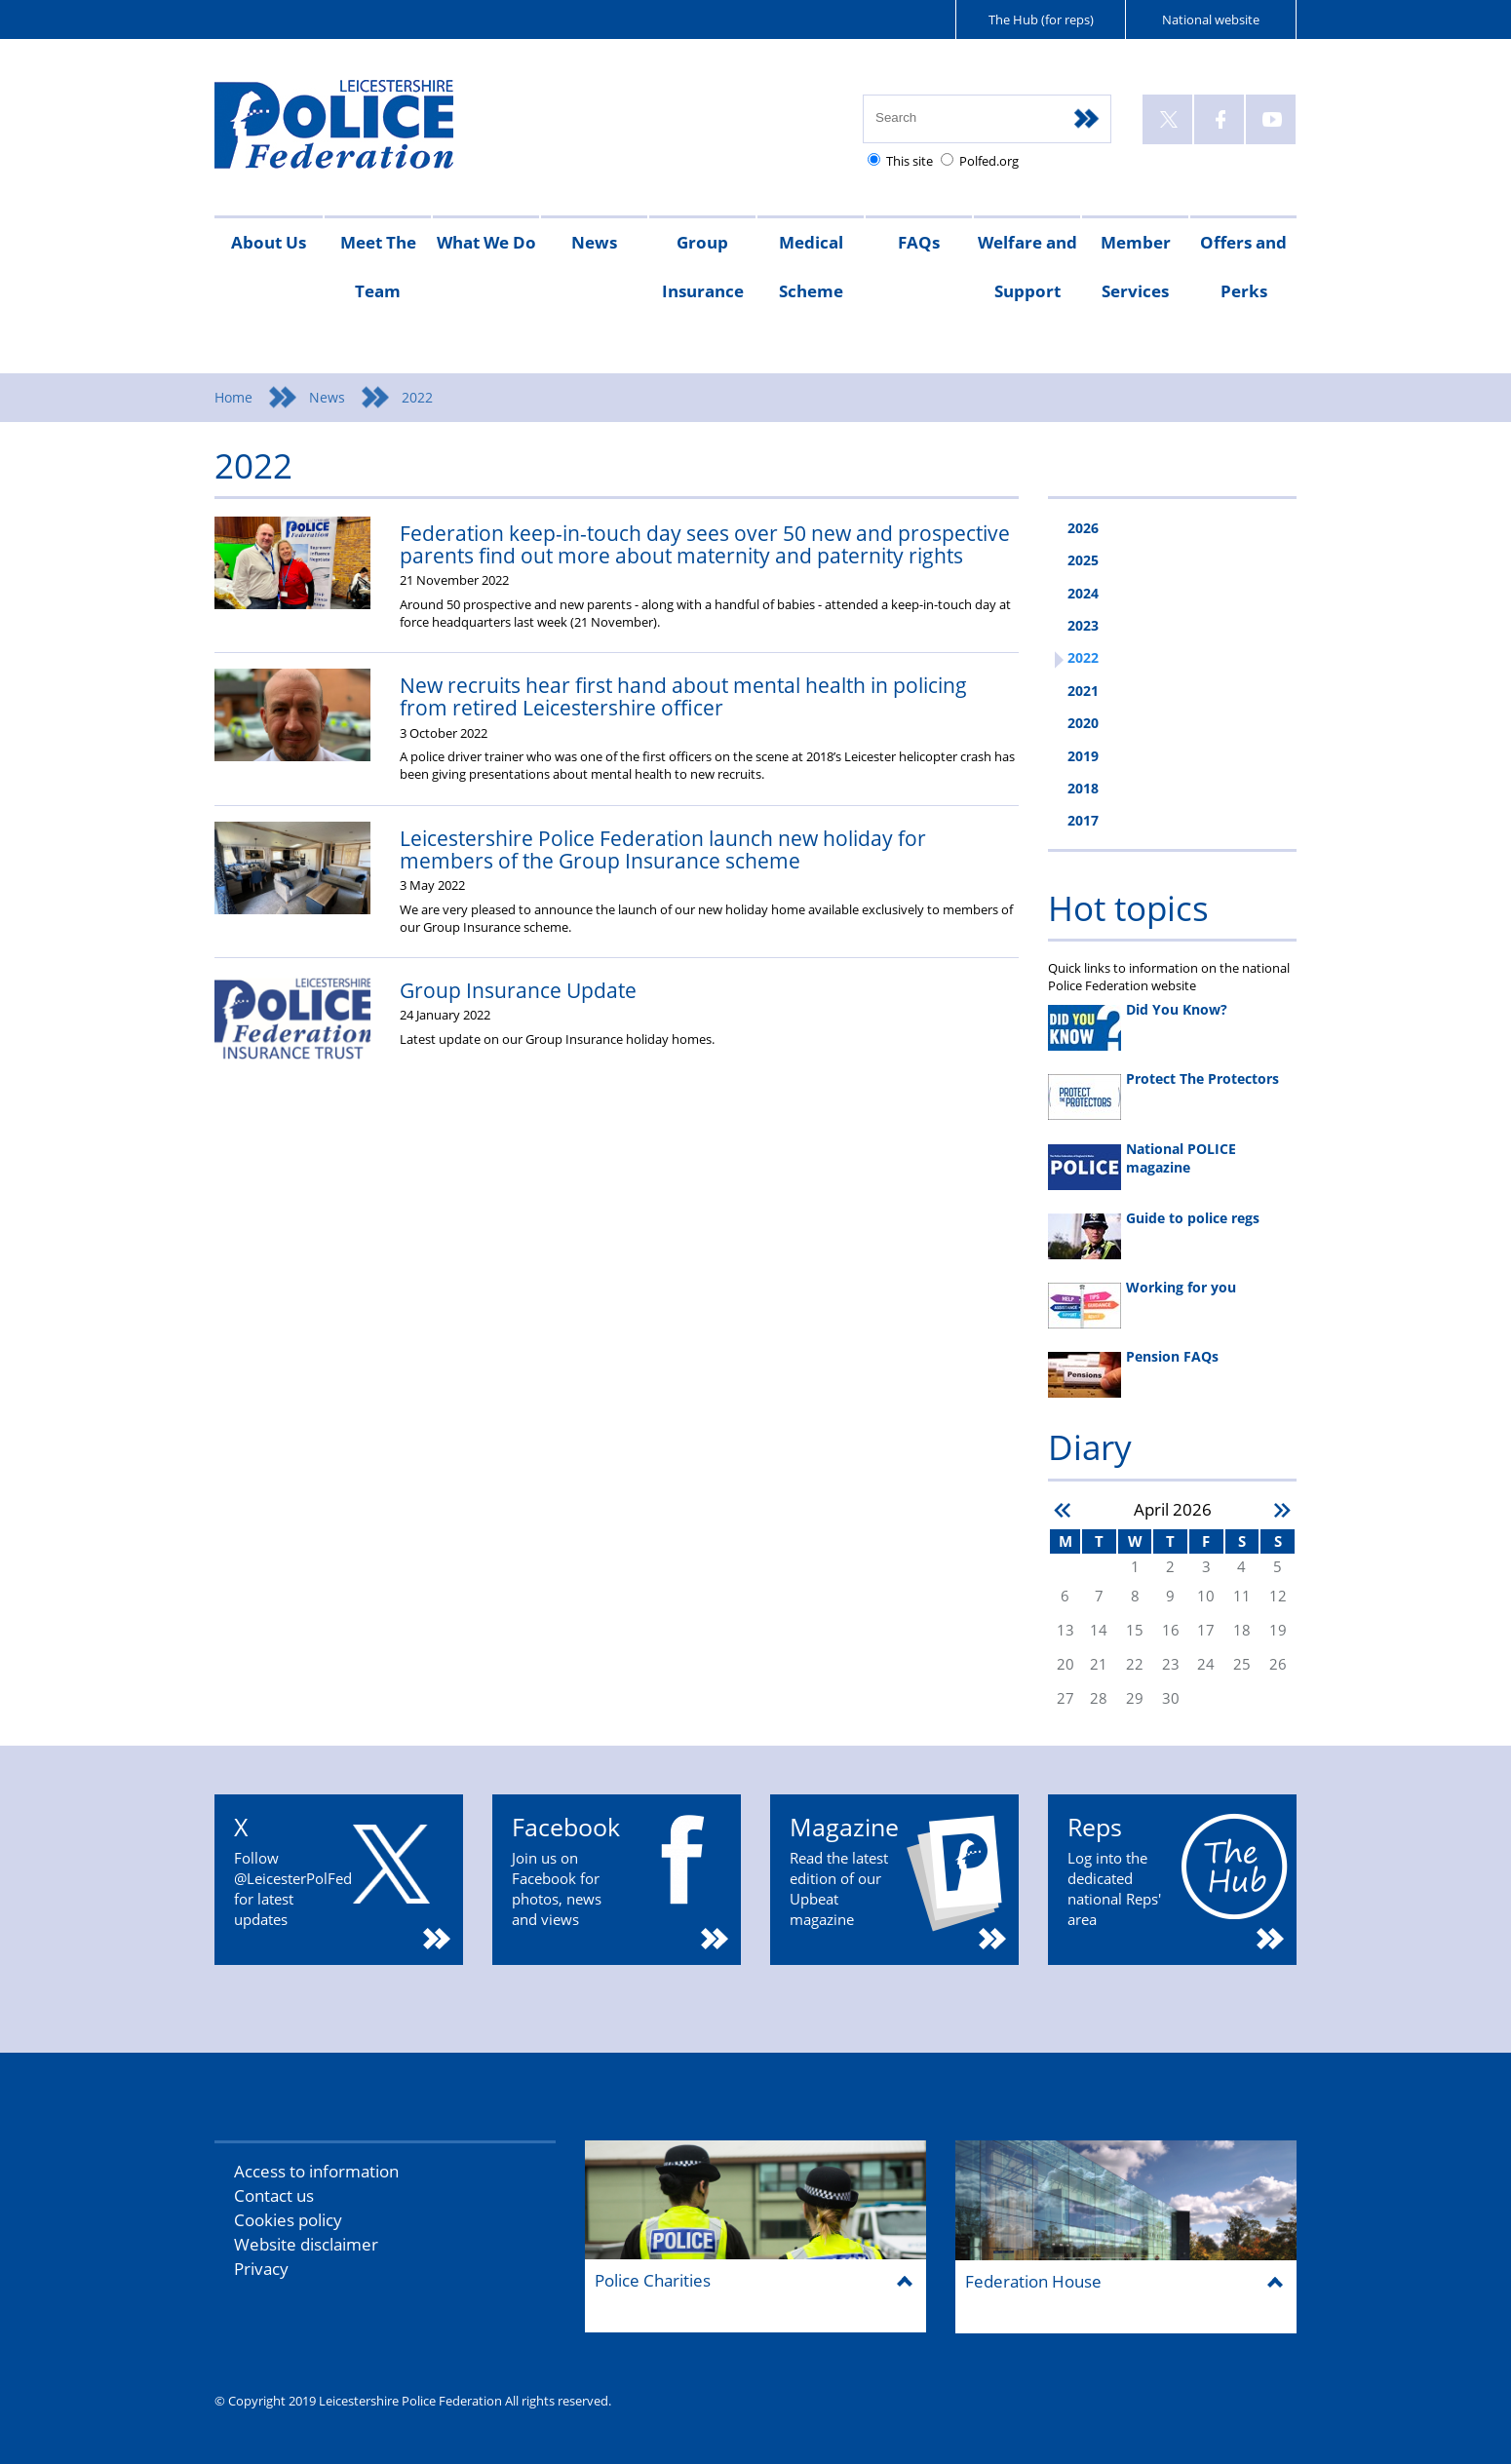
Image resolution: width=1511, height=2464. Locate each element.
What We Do (486, 242)
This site (909, 161)
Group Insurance (703, 266)
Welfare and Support (1027, 266)
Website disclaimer (306, 2244)
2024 (1083, 593)
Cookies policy (288, 2220)
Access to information (316, 2171)
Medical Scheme (811, 266)
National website (1210, 19)
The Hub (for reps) (1041, 19)
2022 (1083, 657)
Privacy (261, 2268)
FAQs (919, 242)
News (594, 242)
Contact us (274, 2195)
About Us (268, 242)
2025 (1083, 560)
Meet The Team (378, 266)
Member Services (1136, 266)
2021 (1083, 690)
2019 (1083, 756)
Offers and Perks (1243, 266)
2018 (1083, 788)
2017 (1083, 820)
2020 (1083, 722)
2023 (1083, 625)
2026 (1083, 528)
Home (233, 397)
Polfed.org (989, 161)
